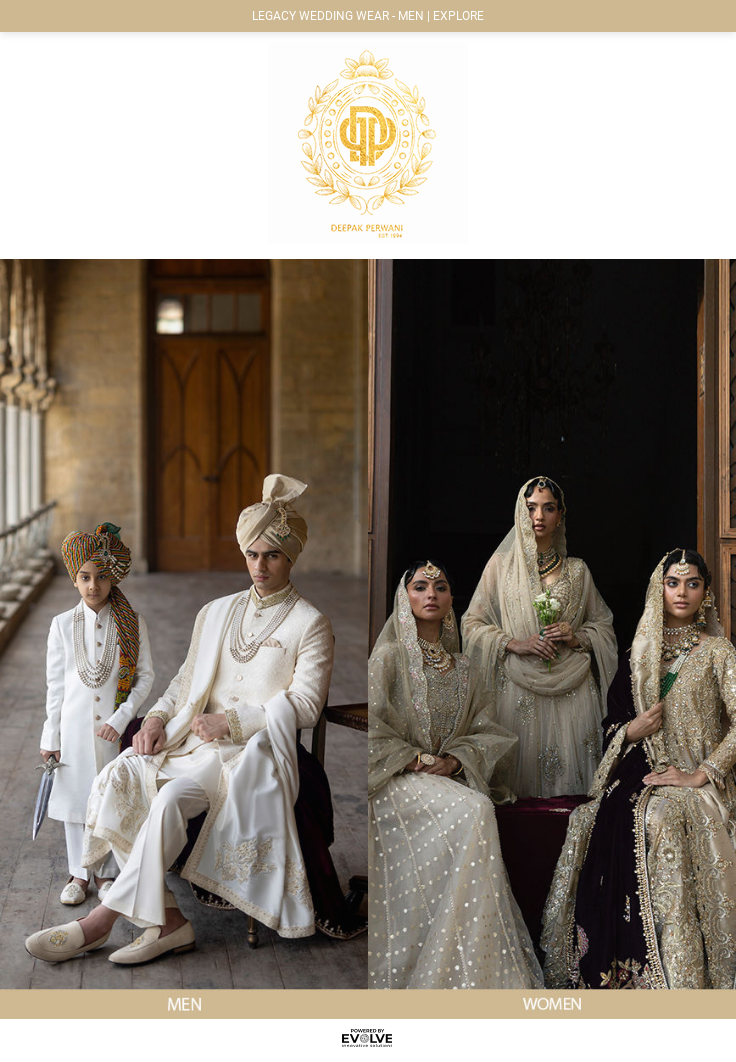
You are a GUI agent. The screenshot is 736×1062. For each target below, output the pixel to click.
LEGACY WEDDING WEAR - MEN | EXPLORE (368, 16)
